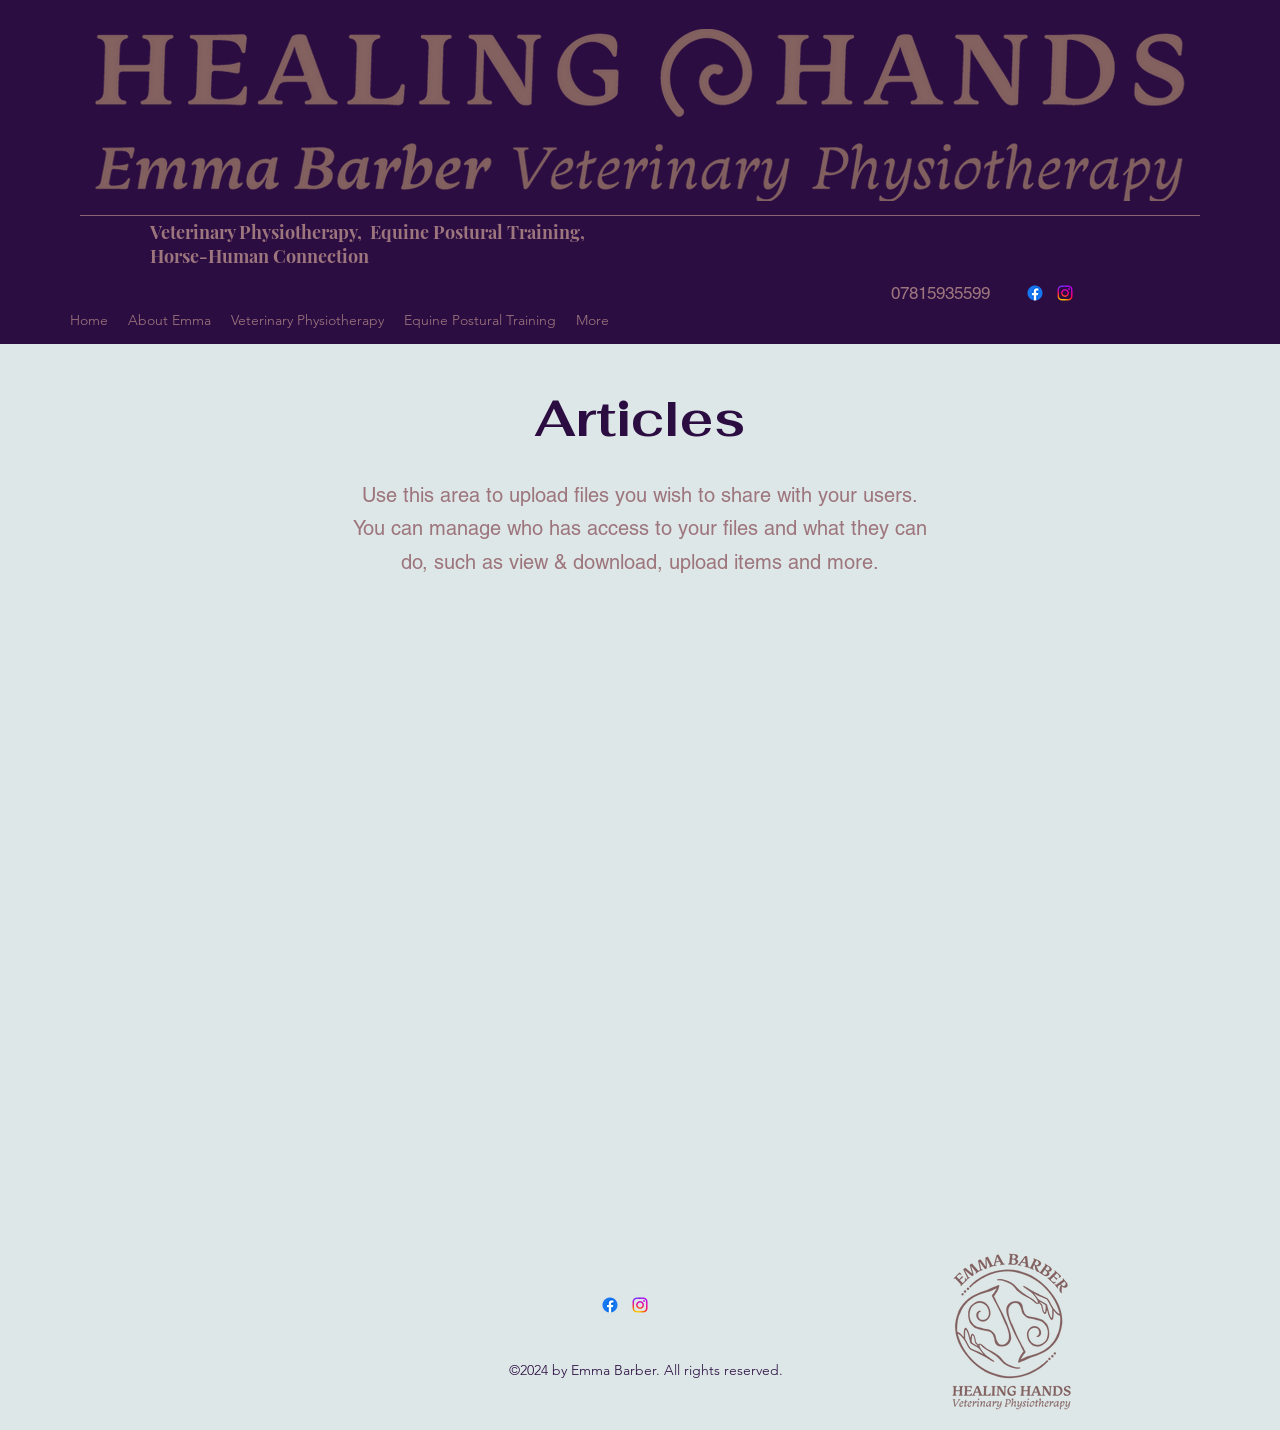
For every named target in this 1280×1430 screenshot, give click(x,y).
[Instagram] (1065, 293)
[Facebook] (1035, 293)
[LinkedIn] (640, 1305)
